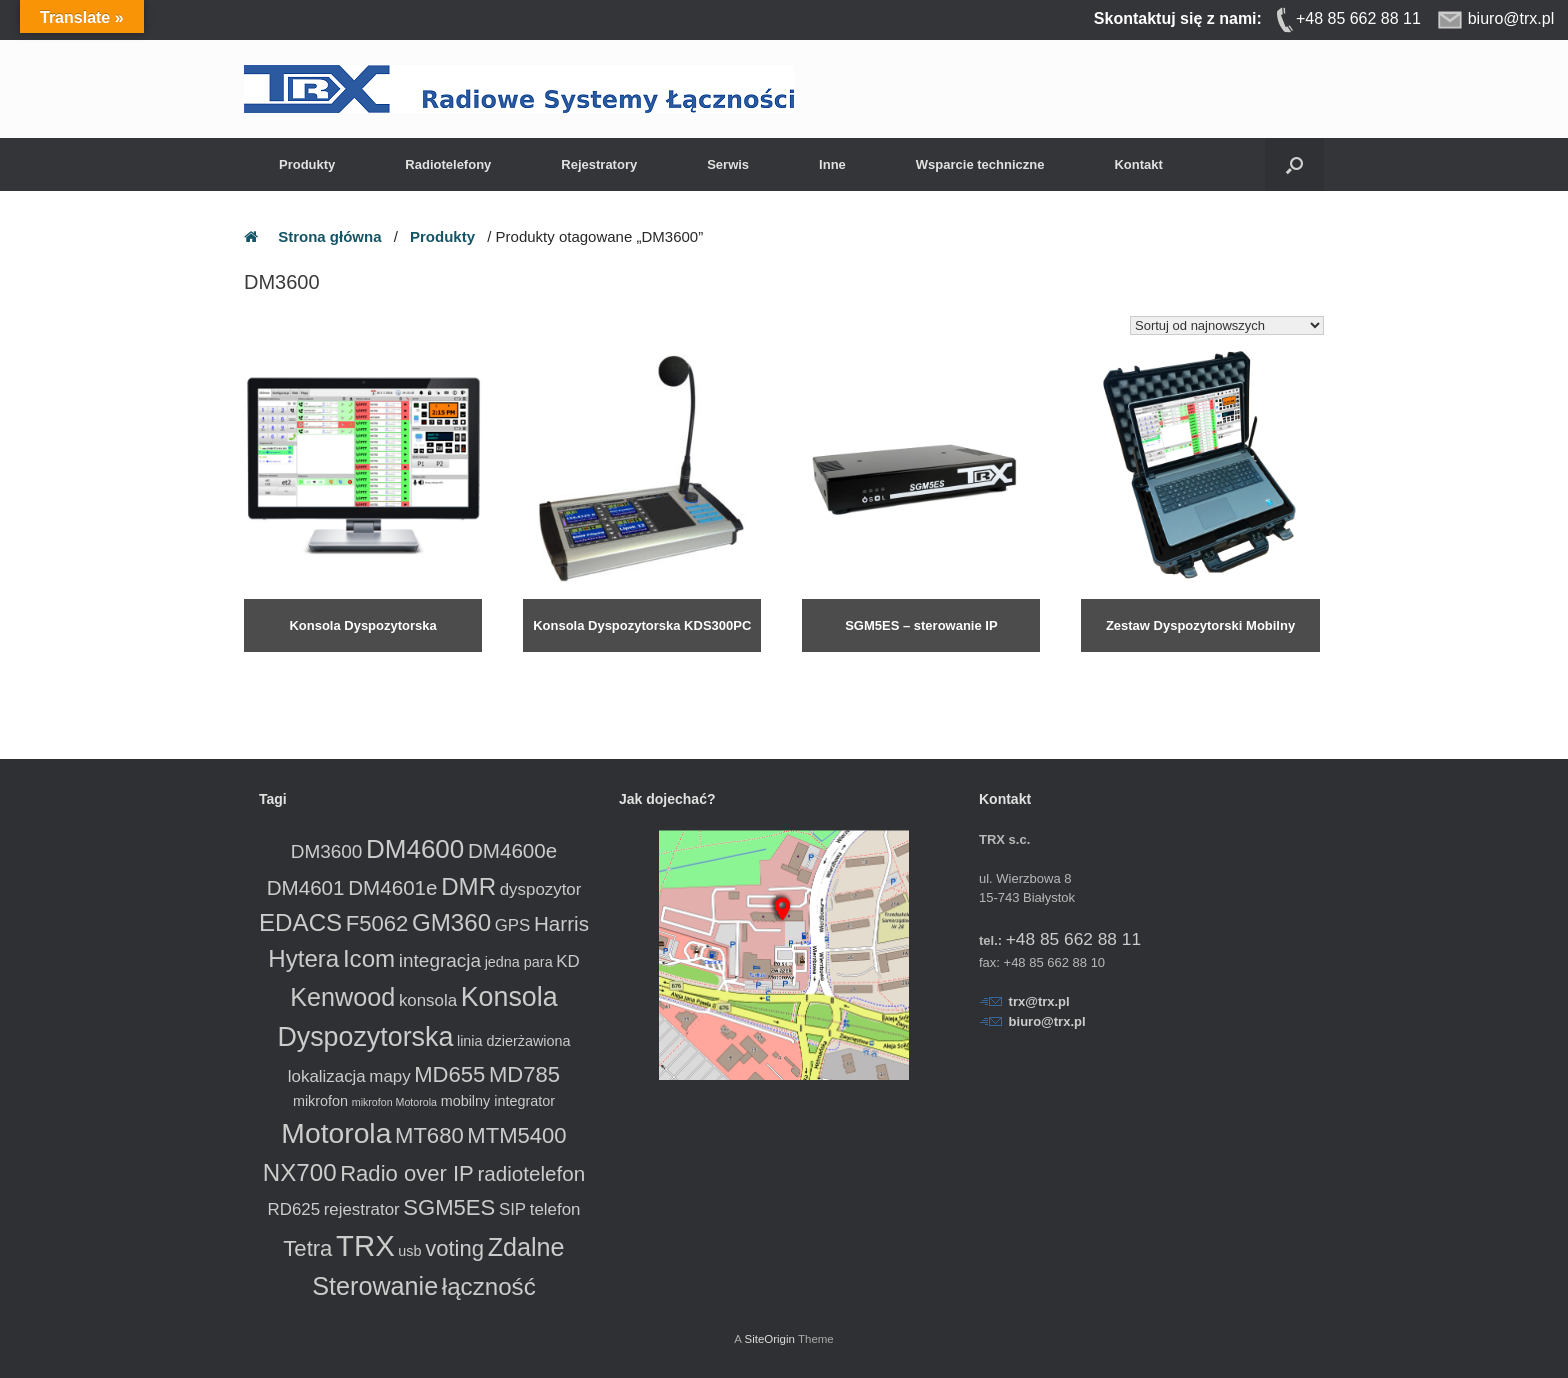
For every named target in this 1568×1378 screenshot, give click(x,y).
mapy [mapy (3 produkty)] (389, 1076)
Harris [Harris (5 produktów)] (561, 923)
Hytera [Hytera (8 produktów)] (303, 958)
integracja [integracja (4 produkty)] (440, 960)
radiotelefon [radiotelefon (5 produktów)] (531, 1173)
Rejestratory (599, 164)
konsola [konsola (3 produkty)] (428, 1000)
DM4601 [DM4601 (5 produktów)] (306, 887)
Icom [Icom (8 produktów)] (369, 958)
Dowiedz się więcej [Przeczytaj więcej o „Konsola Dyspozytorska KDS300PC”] (575, 662)
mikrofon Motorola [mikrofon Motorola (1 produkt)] (394, 1102)
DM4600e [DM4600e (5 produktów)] (512, 850)
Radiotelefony (448, 164)
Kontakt (1138, 164)
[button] (1294, 164)
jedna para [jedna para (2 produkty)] (519, 962)
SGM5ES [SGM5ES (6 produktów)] (449, 1207)
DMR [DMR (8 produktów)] (468, 886)
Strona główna (329, 236)
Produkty (307, 164)
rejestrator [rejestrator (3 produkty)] (362, 1209)
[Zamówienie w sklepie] (1227, 325)
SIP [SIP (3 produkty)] (512, 1209)
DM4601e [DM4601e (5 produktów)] (392, 887)
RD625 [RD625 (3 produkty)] (294, 1209)
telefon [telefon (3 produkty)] (555, 1209)
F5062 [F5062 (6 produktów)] (377, 923)
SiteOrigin (769, 1339)
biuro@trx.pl (1047, 1021)
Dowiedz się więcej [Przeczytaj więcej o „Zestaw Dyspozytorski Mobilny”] (1133, 662)
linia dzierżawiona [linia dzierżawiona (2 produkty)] (514, 1041)
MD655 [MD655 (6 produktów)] (449, 1074)
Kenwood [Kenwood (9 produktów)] (342, 997)
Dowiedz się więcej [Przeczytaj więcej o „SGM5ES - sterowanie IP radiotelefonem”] (854, 662)
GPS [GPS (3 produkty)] (513, 925)
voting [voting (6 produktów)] (454, 1248)
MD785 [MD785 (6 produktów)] (524, 1074)
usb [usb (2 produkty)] (409, 1251)
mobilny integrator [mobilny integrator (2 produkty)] (498, 1101)
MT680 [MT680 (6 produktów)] (429, 1135)
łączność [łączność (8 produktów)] (489, 1286)
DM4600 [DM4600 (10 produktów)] (415, 849)
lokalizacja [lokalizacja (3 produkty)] (327, 1076)
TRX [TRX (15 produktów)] (365, 1245)
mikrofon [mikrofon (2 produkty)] (320, 1101)
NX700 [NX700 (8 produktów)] (300, 1172)
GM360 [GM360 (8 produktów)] (451, 922)
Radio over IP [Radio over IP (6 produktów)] (407, 1173)
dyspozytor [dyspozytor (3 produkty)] (541, 889)
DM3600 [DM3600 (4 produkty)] (327, 851)
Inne (832, 164)
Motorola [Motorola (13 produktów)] (336, 1133)
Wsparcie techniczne (980, 164)
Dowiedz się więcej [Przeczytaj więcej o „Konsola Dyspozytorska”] (296, 662)
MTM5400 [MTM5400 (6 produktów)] (516, 1135)
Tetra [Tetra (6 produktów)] (307, 1248)
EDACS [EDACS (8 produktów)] (300, 922)
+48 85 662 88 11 (1073, 939)
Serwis (728, 164)
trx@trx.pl (1039, 1001)
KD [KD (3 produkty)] (567, 961)
